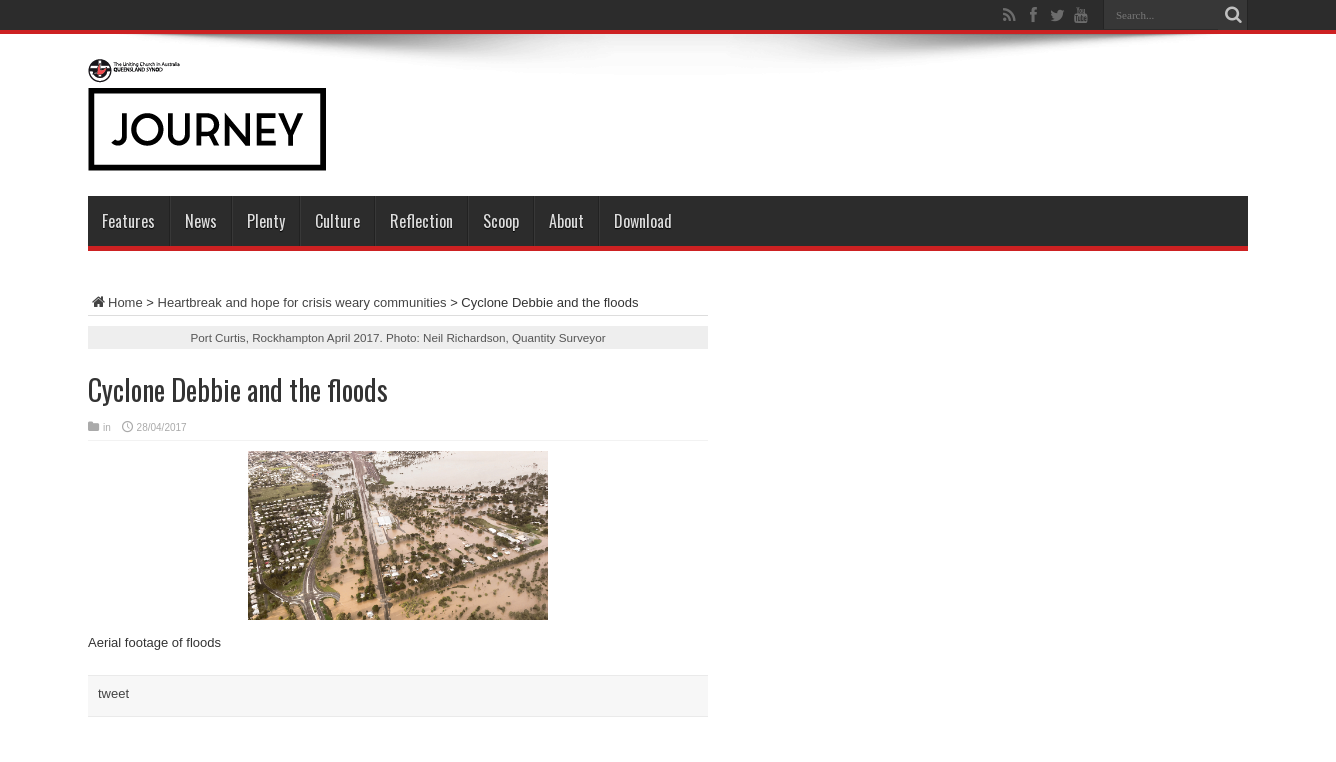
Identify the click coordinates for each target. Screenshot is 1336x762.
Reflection (421, 221)
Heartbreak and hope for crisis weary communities (302, 302)
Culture (337, 221)
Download (643, 221)
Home (115, 302)
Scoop (501, 221)
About (566, 221)
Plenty (266, 221)
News (201, 221)
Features (128, 221)
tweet (113, 693)
